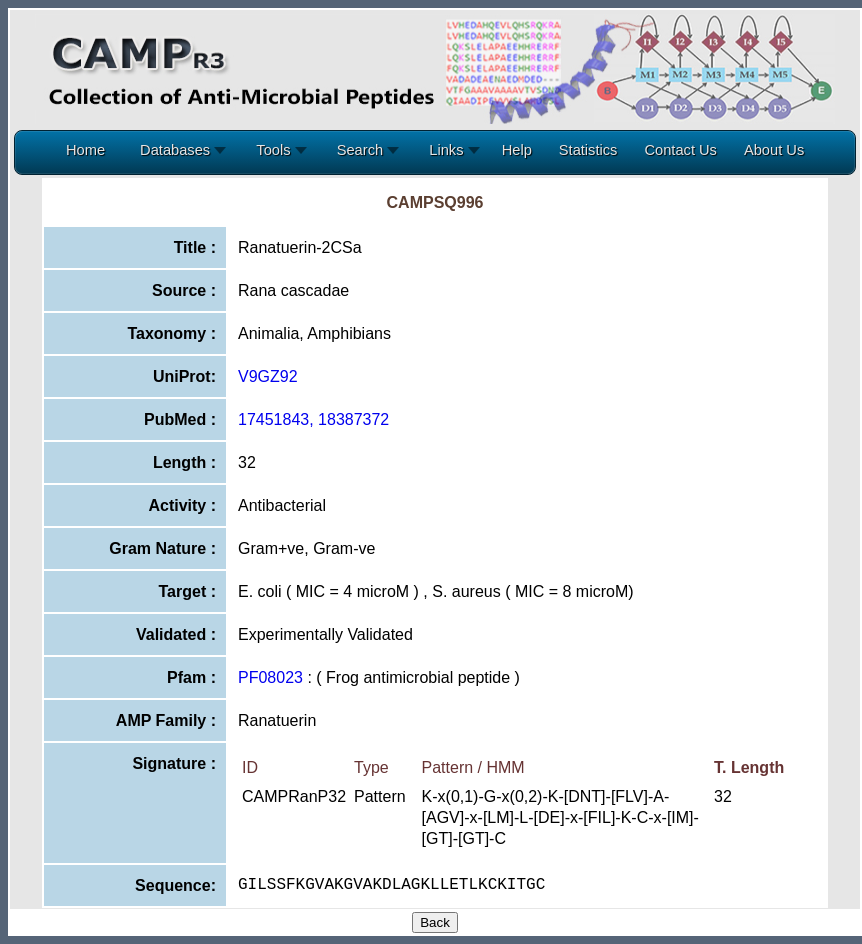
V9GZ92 (268, 376)
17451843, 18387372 (313, 419)
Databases (179, 150)
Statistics (588, 150)
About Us (774, 150)
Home (85, 150)
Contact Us (680, 150)
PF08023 (270, 677)
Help (517, 150)
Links (450, 150)
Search (364, 150)
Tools (277, 150)
